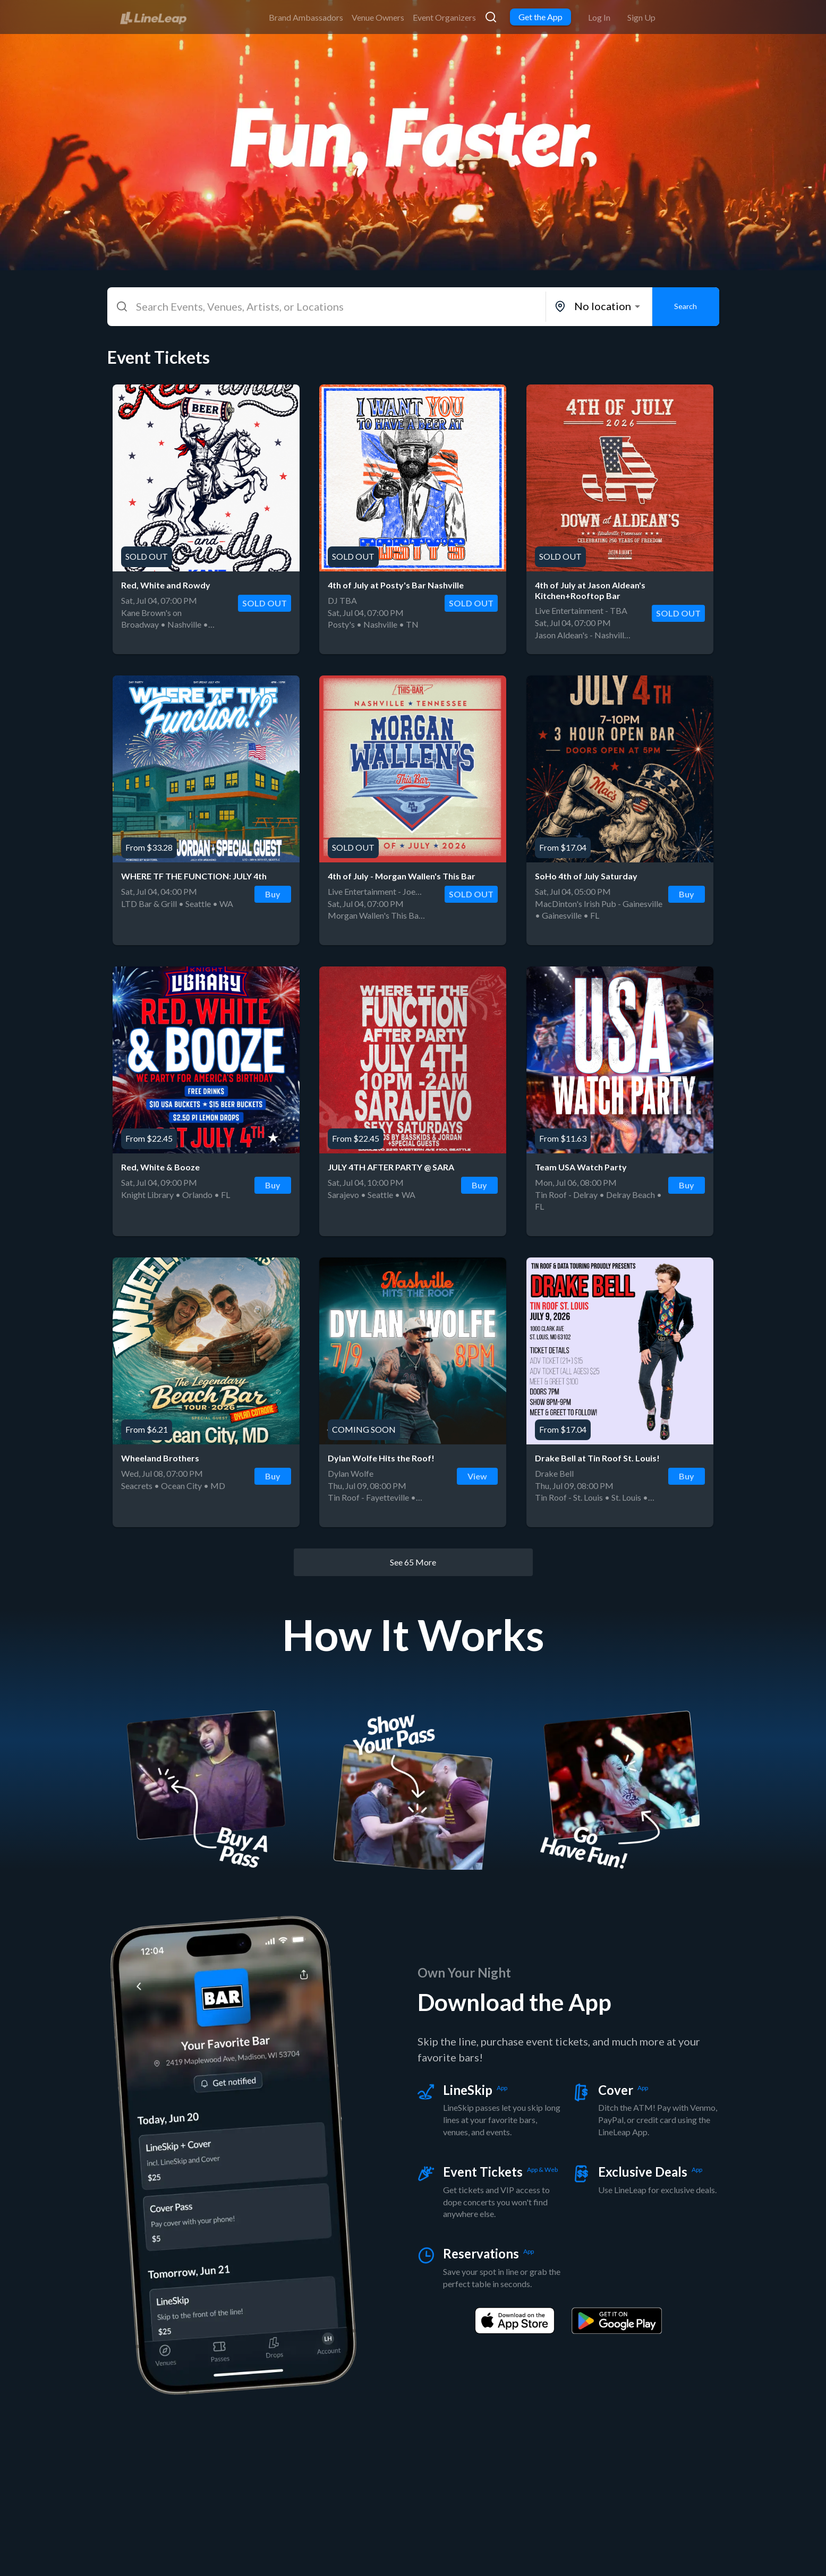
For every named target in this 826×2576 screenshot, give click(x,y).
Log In (599, 17)
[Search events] (490, 17)
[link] (153, 16)
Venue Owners (377, 17)
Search (685, 306)
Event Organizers (444, 17)
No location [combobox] (602, 305)
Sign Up (641, 17)
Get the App (540, 16)
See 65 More (413, 1562)
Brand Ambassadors (306, 17)
